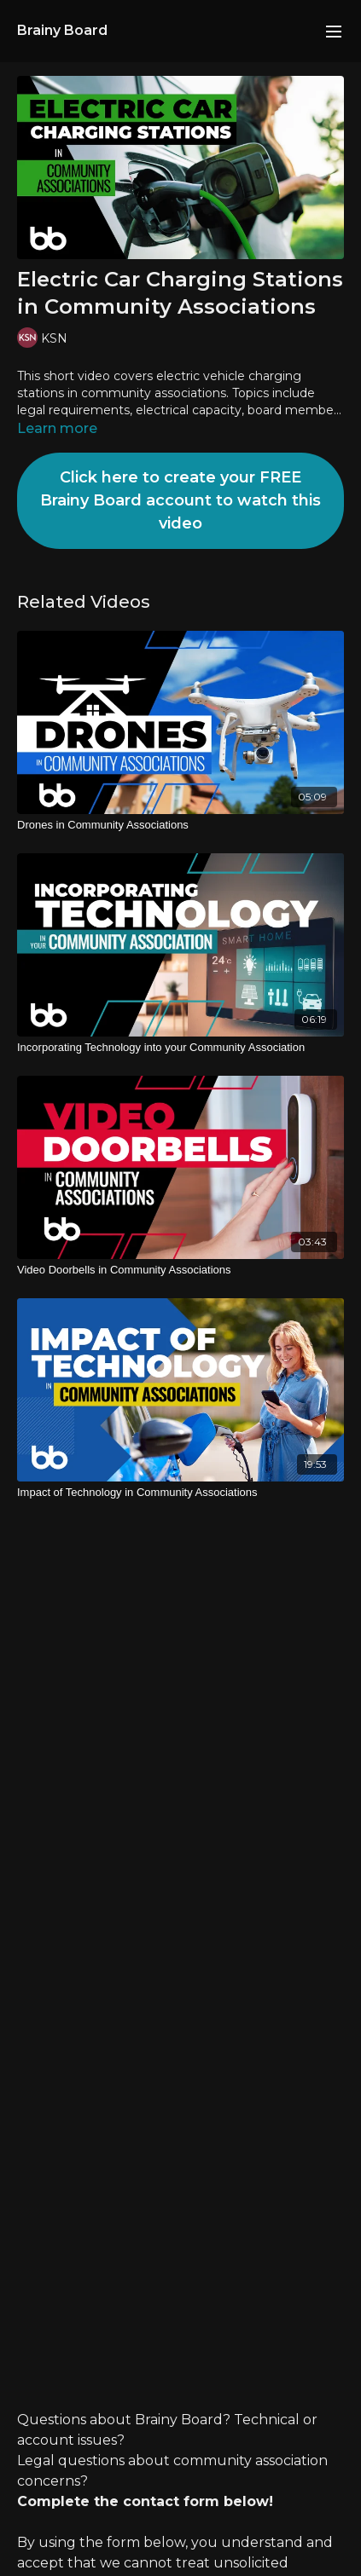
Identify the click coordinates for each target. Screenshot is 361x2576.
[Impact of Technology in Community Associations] (180, 1492)
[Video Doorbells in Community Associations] (180, 1270)
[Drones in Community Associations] (180, 825)
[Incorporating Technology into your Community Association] (180, 1047)
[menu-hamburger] (333, 31)
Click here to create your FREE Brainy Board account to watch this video (180, 500)
